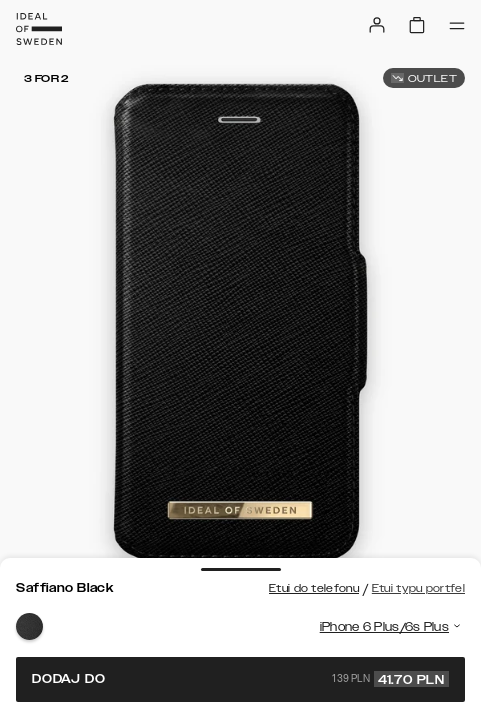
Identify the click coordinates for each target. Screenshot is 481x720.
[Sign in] (377, 25)
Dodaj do (240, 679)
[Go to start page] (39, 29)
